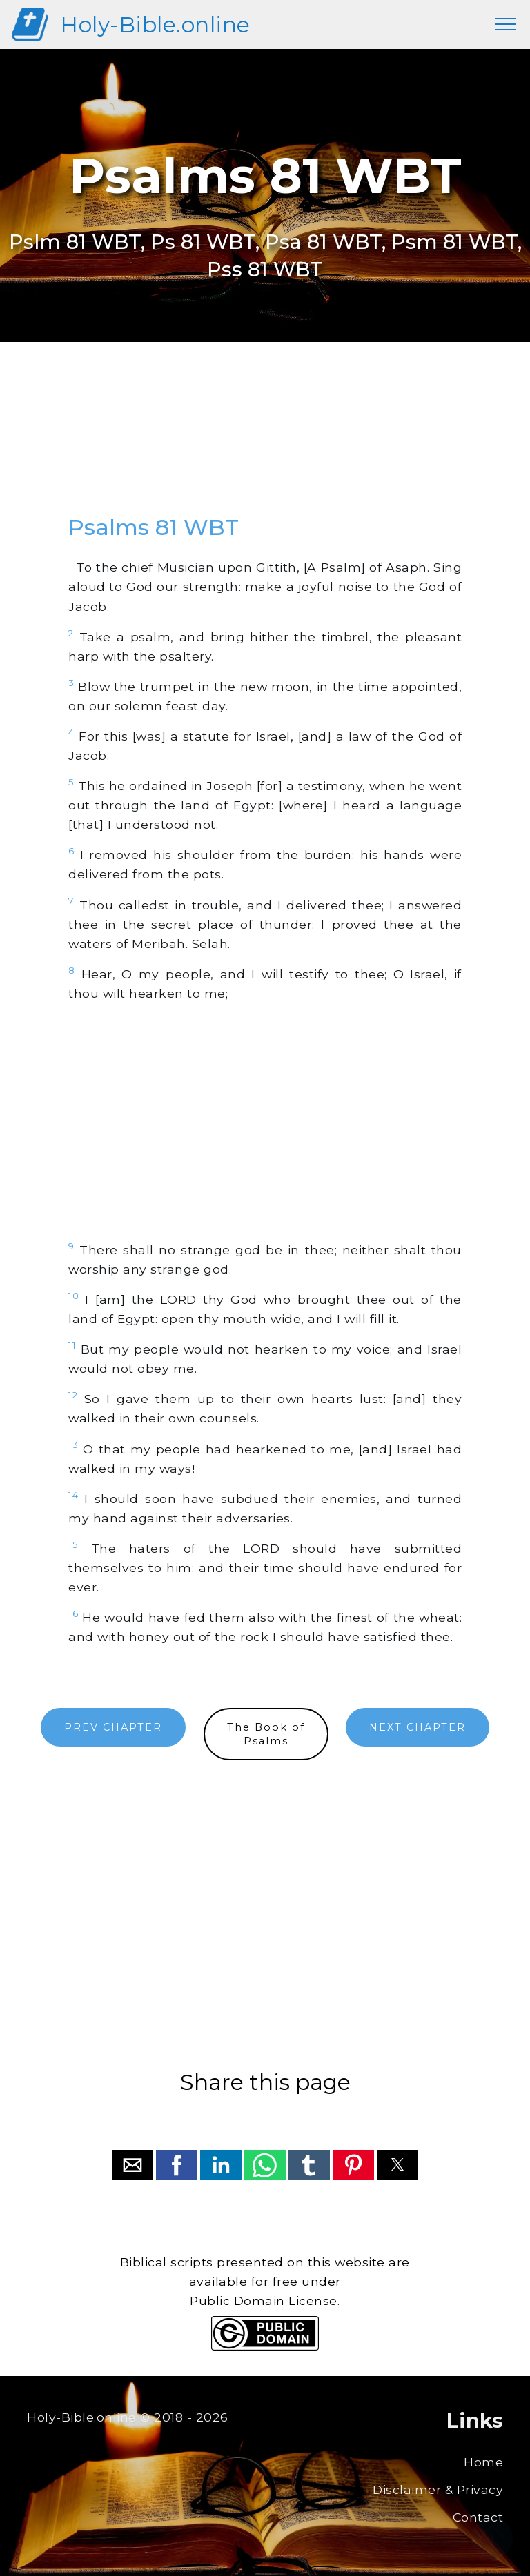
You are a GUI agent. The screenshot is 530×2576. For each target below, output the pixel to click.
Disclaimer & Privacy (438, 2489)
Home (483, 2462)
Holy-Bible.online (155, 24)
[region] (265, 441)
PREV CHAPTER (113, 1727)
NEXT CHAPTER (417, 1727)
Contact (478, 2517)
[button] (132, 2165)
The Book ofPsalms (266, 1734)
